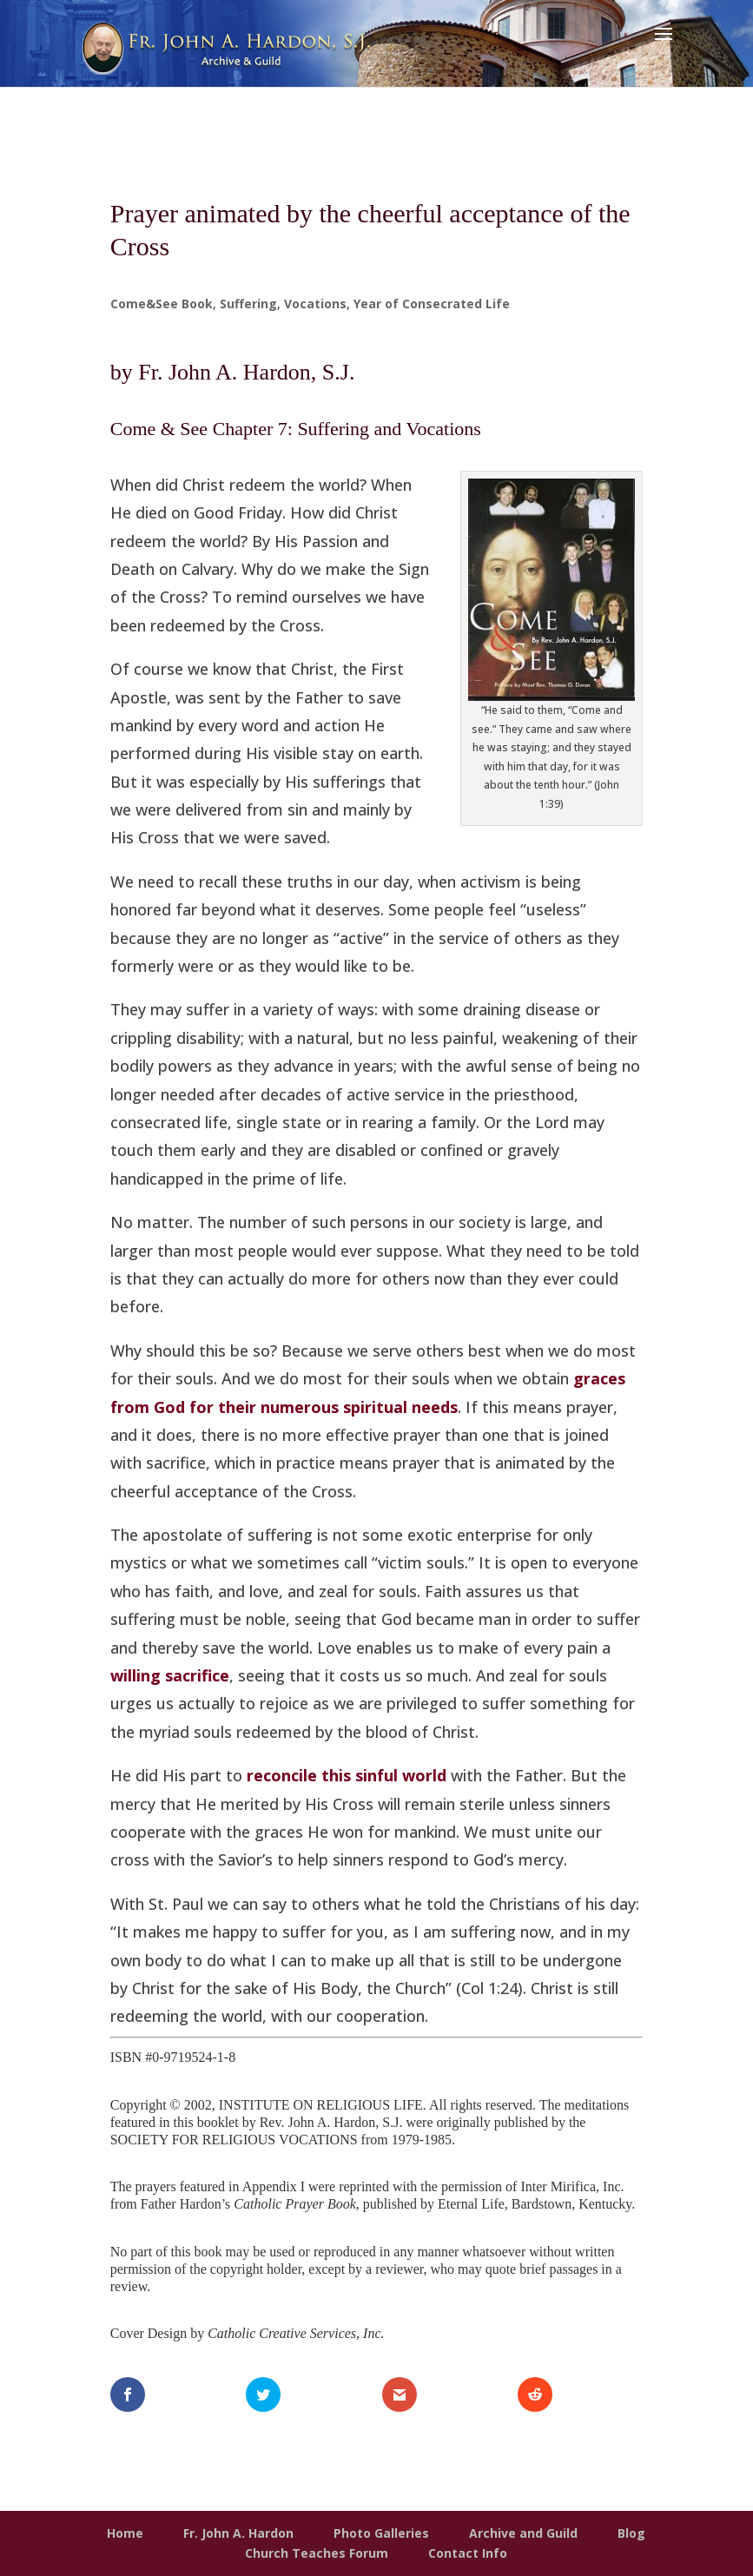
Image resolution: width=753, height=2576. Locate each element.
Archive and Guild (523, 2533)
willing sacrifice (169, 1675)
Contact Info (467, 2553)
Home (125, 2533)
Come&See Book (161, 303)
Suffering (248, 303)
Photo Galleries (381, 2533)
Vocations (315, 303)
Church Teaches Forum (316, 2553)
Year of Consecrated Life (431, 303)
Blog (631, 2533)
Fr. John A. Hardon (238, 2533)
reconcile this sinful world (346, 1775)
